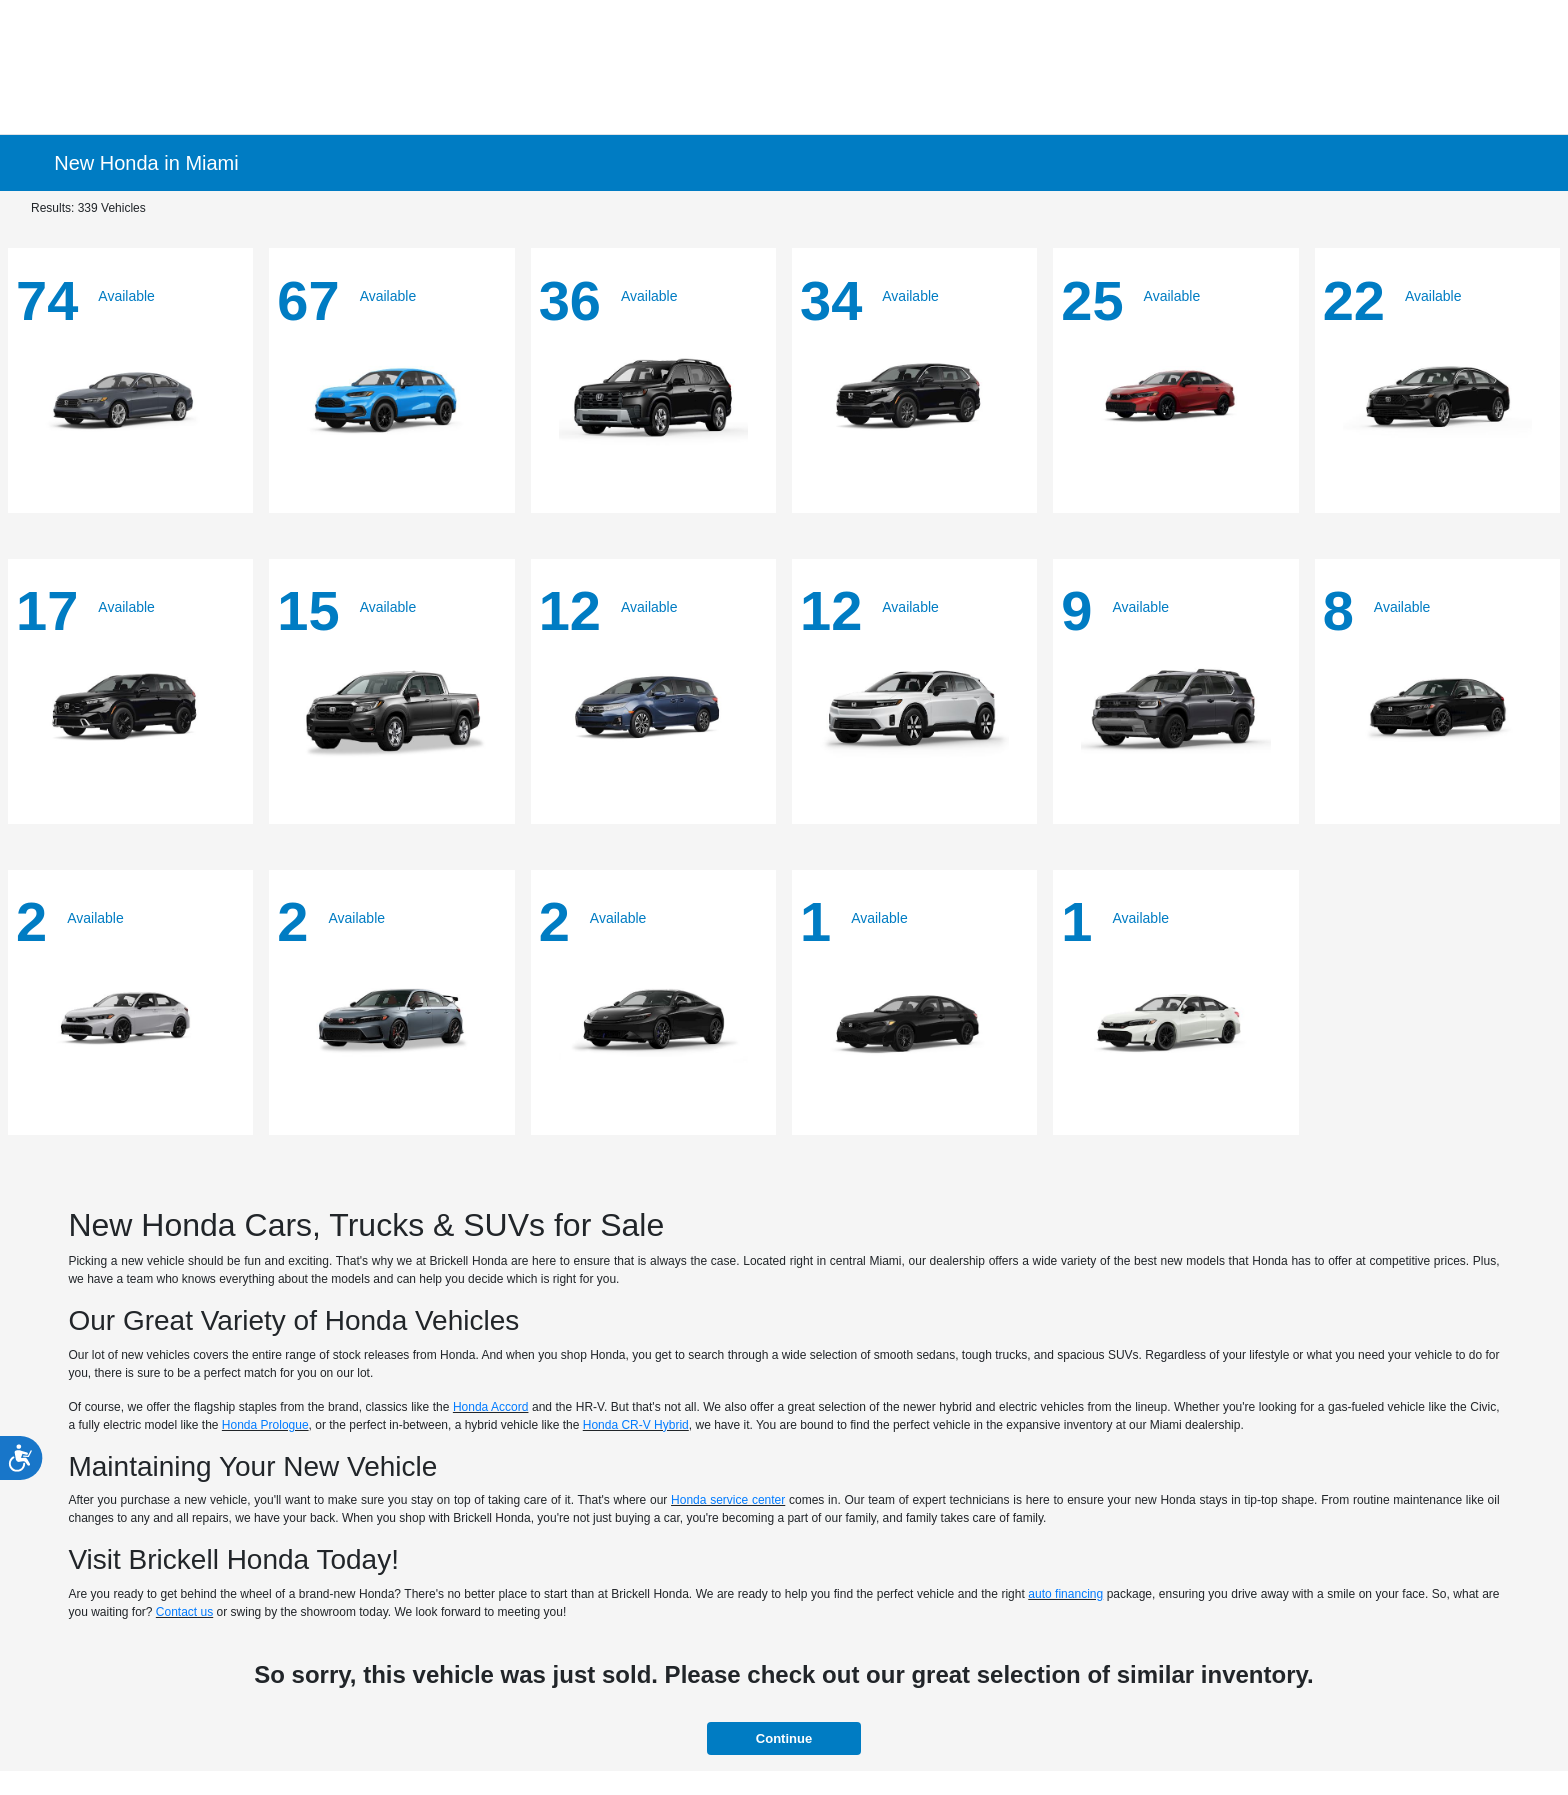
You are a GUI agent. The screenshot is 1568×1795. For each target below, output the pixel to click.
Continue (784, 1738)
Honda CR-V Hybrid (636, 1425)
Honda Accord (491, 1407)
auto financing (1065, 1594)
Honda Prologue (265, 1425)
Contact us (184, 1612)
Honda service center (728, 1500)
